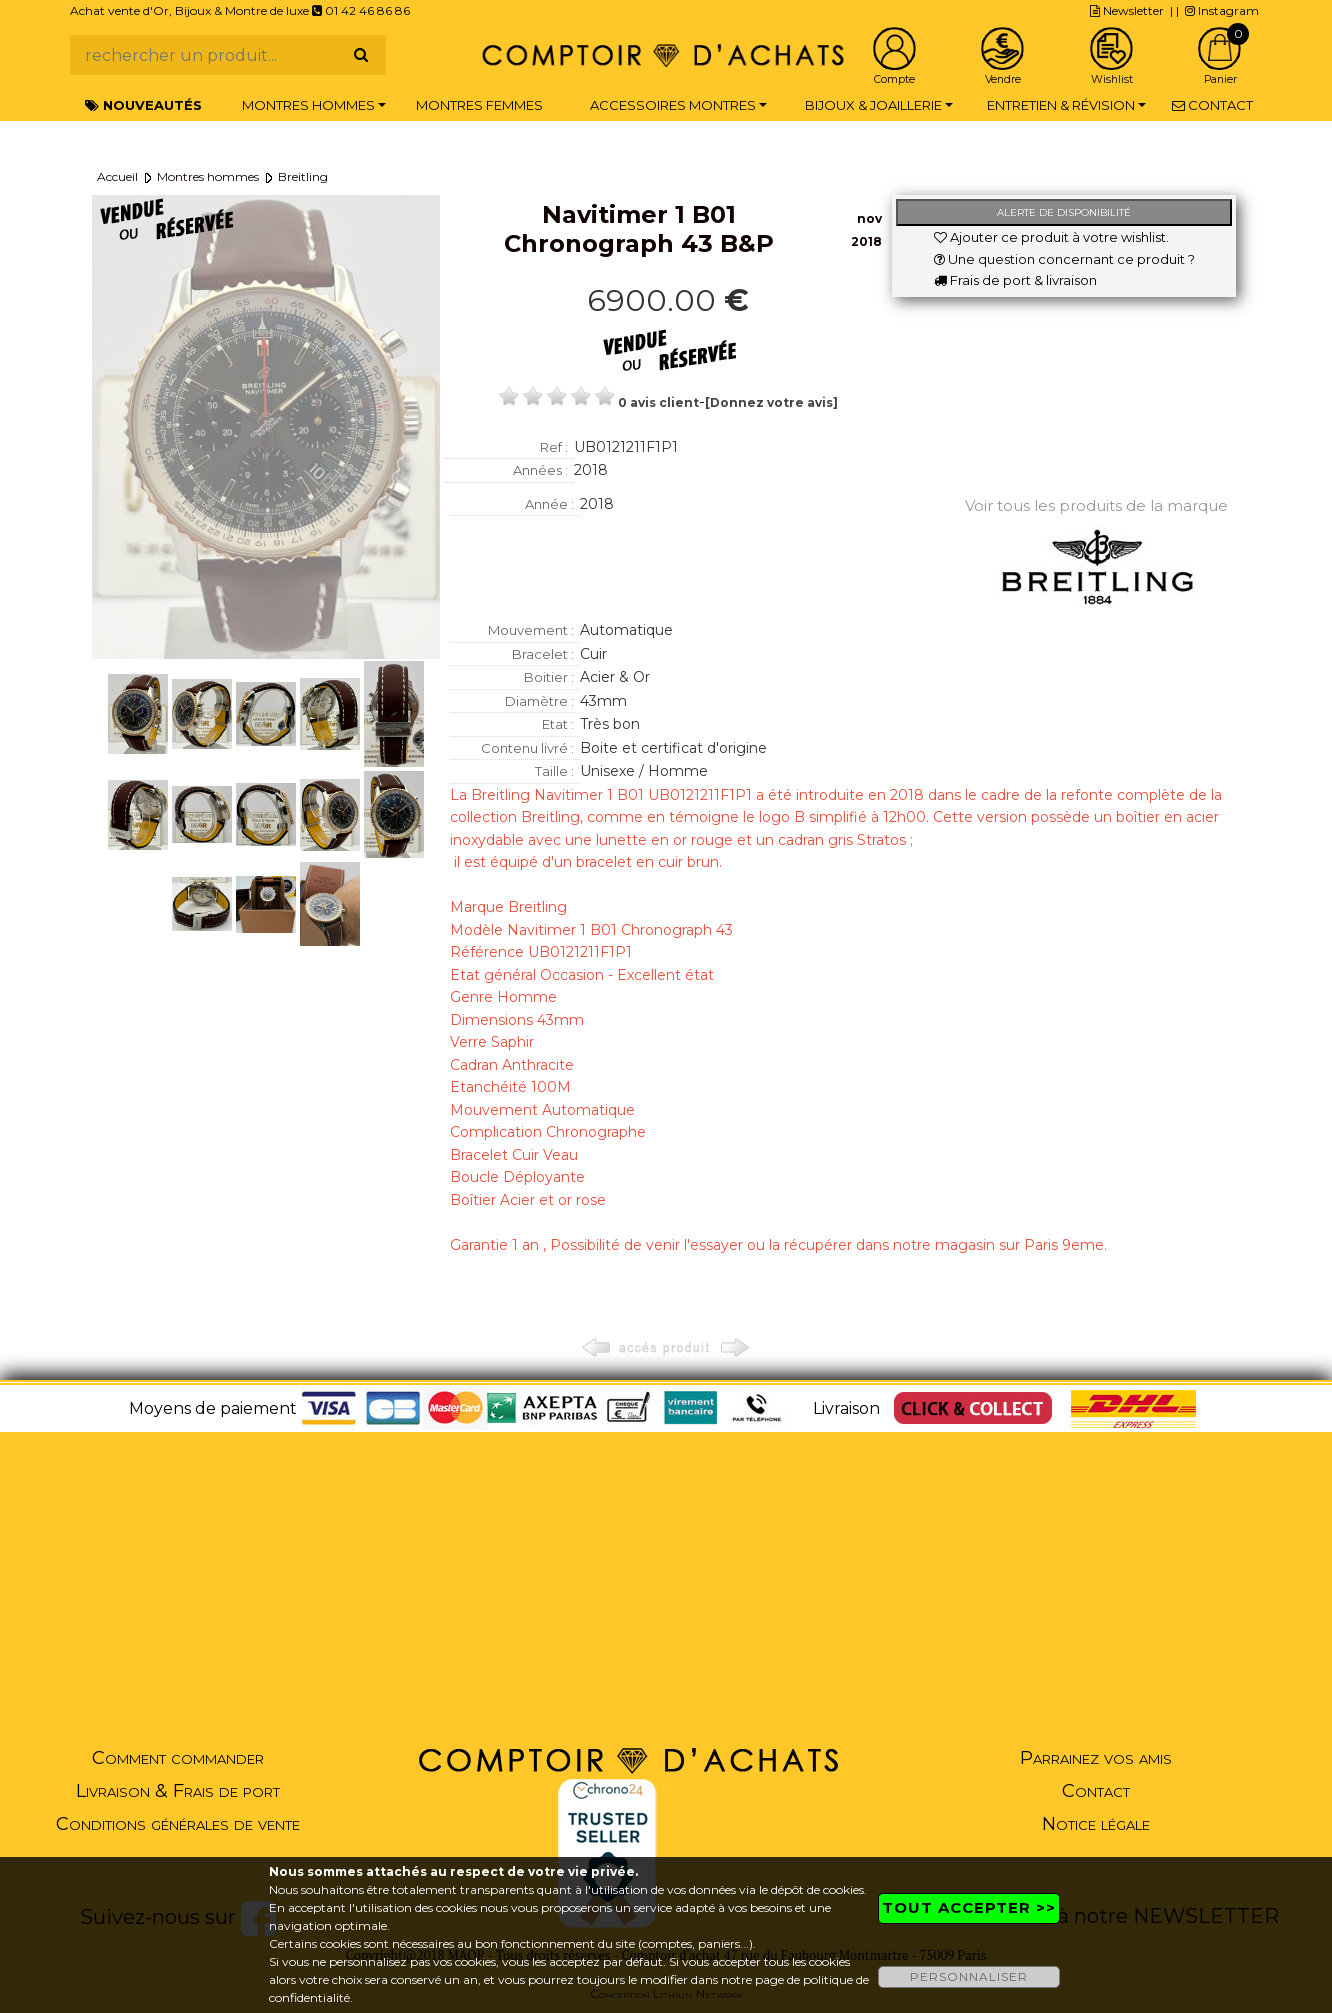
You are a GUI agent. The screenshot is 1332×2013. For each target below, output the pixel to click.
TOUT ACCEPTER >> (969, 1907)
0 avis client (658, 402)
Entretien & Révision (1061, 105)
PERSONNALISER (969, 1976)
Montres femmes (479, 105)
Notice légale (1096, 1824)
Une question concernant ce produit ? (1064, 259)
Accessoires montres (673, 105)
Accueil (117, 176)
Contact (1212, 105)
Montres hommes (308, 105)
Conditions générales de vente (178, 1824)
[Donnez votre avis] (771, 402)
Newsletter (1127, 10)
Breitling (303, 176)
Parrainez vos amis (1096, 1758)
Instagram (1222, 10)
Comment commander (178, 1758)
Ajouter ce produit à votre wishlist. (1051, 237)
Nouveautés (143, 105)
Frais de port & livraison (1015, 280)
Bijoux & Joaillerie (873, 105)
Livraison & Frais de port (178, 1791)
